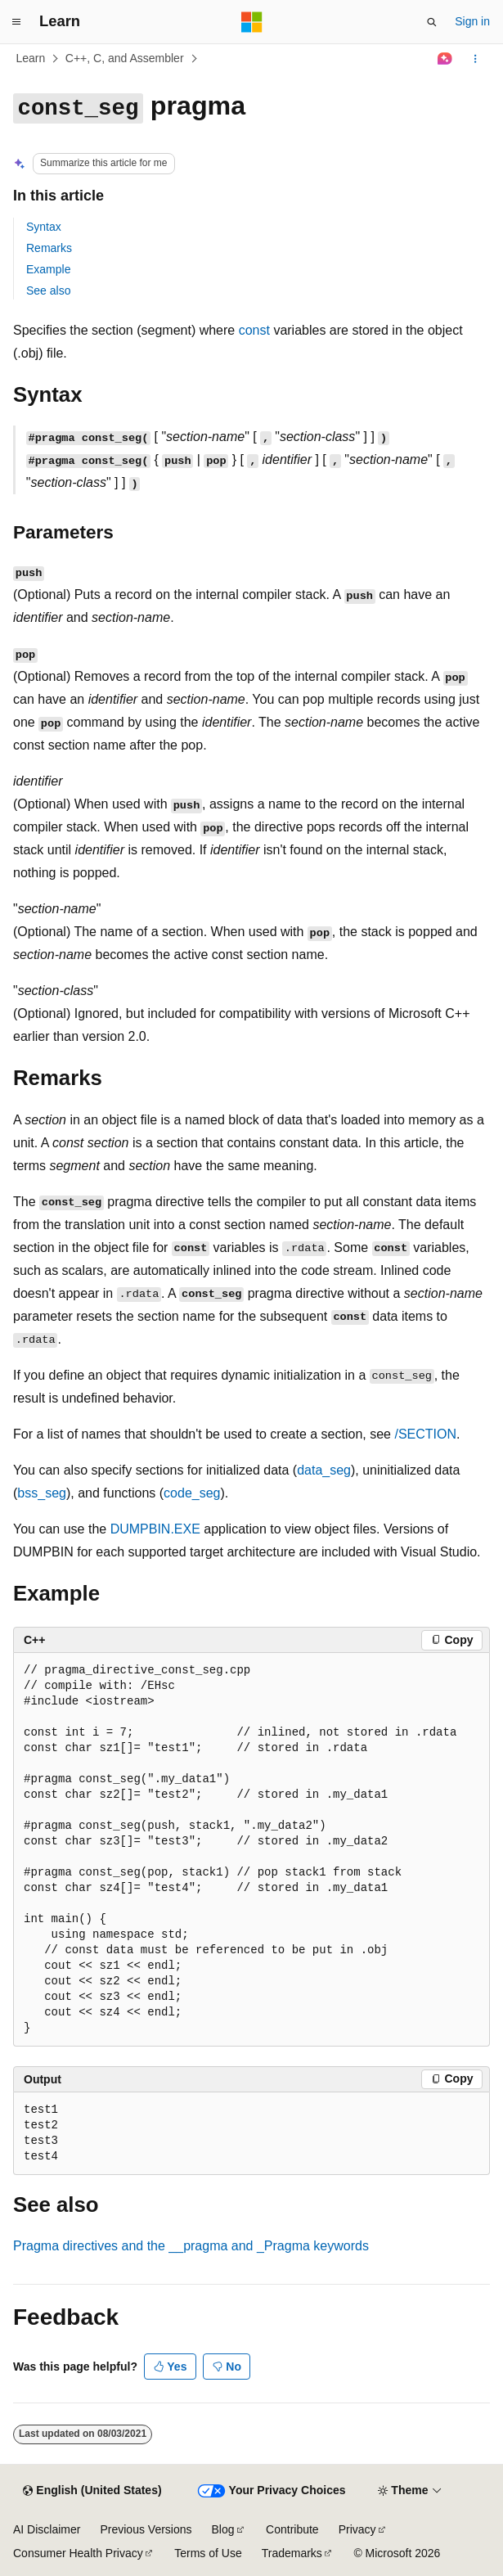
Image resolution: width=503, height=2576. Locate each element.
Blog (223, 2529)
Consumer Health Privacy (78, 2553)
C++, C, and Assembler (124, 58)
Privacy (357, 2529)
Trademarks (292, 2553)
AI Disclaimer (46, 2529)
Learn (31, 58)
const (254, 330)
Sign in (472, 21)
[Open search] (431, 22)
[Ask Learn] (445, 59)
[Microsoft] (252, 22)
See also (48, 290)
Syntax (43, 226)
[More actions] (475, 59)
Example (48, 269)
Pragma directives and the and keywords (191, 2246)
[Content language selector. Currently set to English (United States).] (92, 2491)
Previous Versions (145, 2529)
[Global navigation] (16, 22)
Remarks (49, 247)
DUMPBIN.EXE (155, 1529)
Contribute (292, 2529)
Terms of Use (207, 2553)
